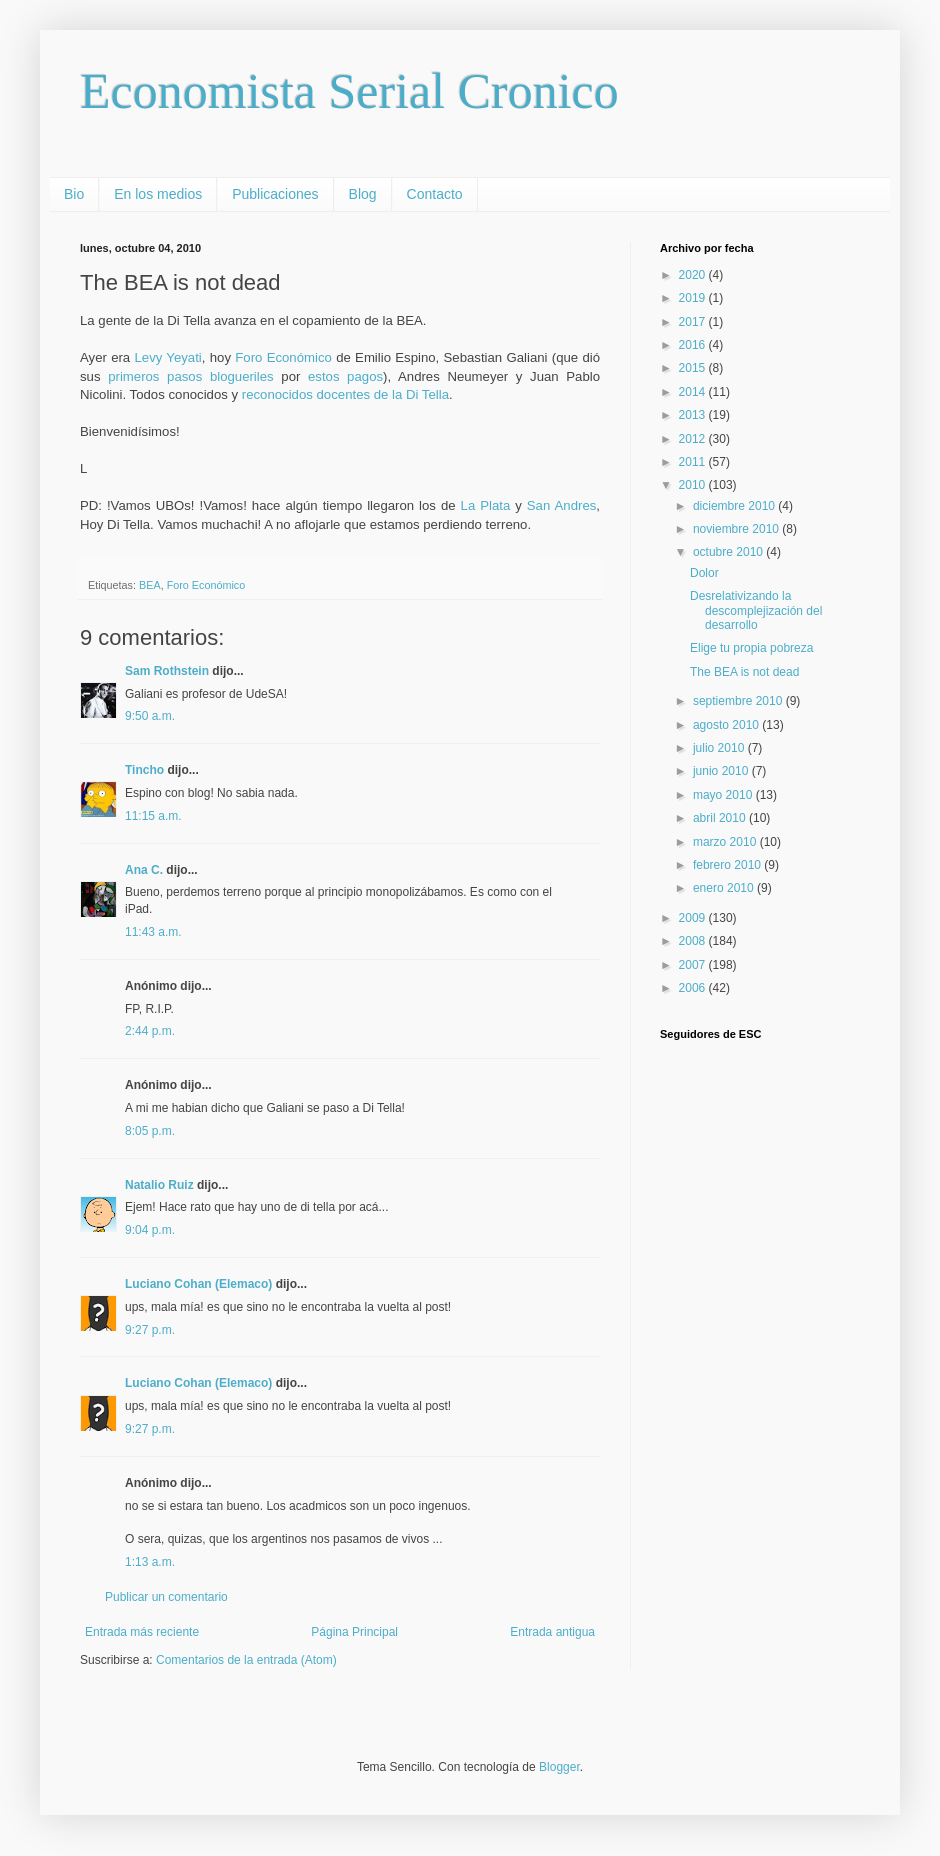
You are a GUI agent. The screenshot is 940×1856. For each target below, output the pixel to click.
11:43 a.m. (153, 932)
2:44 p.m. (150, 1031)
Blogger (559, 1767)
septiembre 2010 (739, 701)
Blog (363, 194)
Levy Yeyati (167, 357)
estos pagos (345, 376)
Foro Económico (283, 357)
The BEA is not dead (744, 672)
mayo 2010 (724, 795)
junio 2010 (722, 771)
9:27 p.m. (150, 1330)
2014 (694, 392)
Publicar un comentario (166, 1597)
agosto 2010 (727, 725)
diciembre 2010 (735, 506)
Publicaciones (275, 194)
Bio (74, 194)
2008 (694, 941)
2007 (694, 965)
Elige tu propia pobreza (751, 648)
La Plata (486, 505)
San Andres (562, 505)
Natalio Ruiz (159, 1185)
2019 (694, 298)
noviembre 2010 (737, 529)
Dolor (704, 573)
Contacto (435, 194)
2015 (694, 368)
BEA (150, 585)
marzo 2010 (726, 842)
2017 (694, 322)
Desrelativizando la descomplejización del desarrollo (756, 610)
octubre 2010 (729, 552)
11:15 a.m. (153, 816)
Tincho (144, 770)
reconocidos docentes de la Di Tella (345, 394)
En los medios (158, 194)
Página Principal (354, 1632)
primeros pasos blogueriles (191, 376)
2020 (694, 275)
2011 (694, 462)
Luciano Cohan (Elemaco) (198, 1284)
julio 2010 (720, 748)
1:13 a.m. (150, 1562)
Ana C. (144, 870)
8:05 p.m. (150, 1131)
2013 (694, 415)
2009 (694, 918)
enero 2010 (725, 888)
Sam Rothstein (167, 671)
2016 (694, 345)
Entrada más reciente (142, 1632)
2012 (694, 439)
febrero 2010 (728, 865)
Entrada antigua (552, 1632)
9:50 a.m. (150, 716)
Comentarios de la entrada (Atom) (246, 1660)
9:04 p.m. (150, 1230)
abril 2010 (721, 818)
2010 (694, 485)
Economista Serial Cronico (349, 91)
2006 (694, 988)
